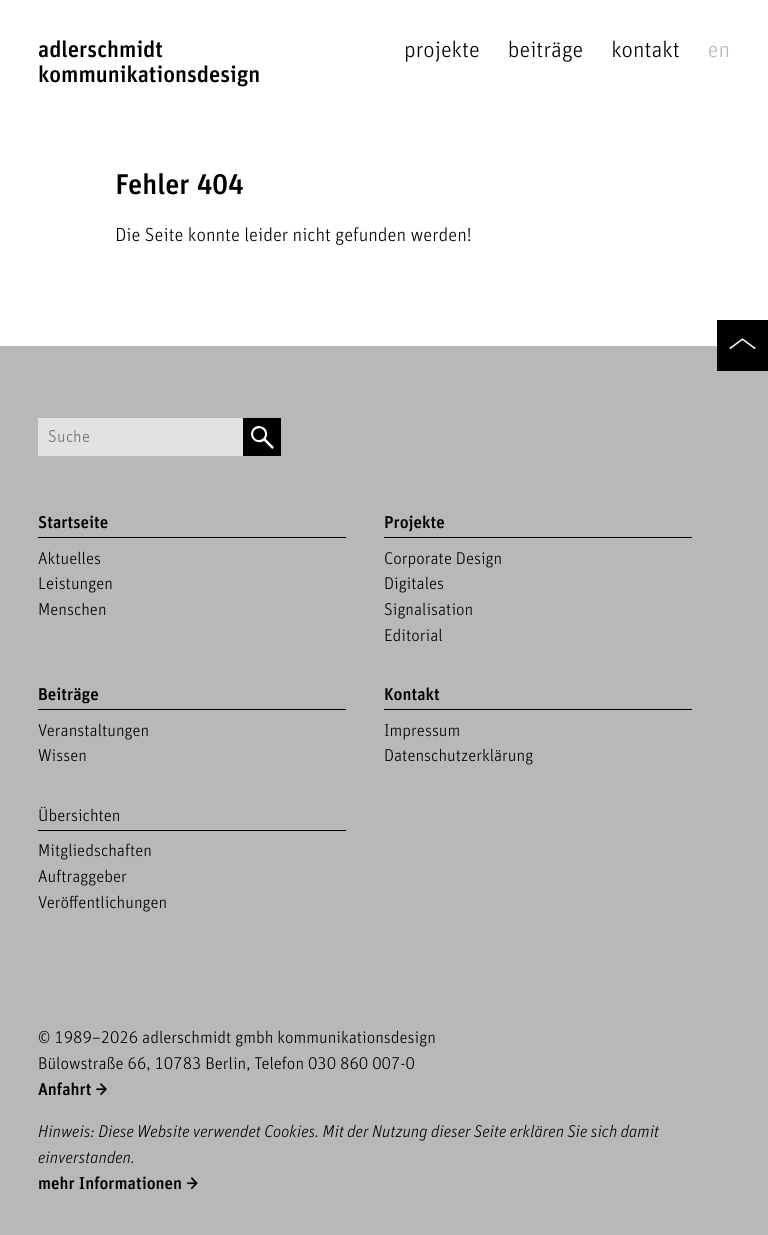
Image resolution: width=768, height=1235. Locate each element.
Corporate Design (443, 559)
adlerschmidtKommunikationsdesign (149, 63)
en (719, 50)
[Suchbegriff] (140, 437)
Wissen (62, 756)
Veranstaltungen (93, 731)
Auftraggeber (82, 877)
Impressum (422, 731)
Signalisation (428, 610)
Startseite (73, 523)
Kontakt (645, 50)
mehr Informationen (110, 1184)
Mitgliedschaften (95, 851)
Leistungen (75, 584)
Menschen (72, 610)
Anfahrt (64, 1090)
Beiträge (545, 50)
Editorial (413, 636)
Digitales (414, 584)
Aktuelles (69, 559)
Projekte (442, 50)
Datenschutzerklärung (458, 756)
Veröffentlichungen (102, 903)
